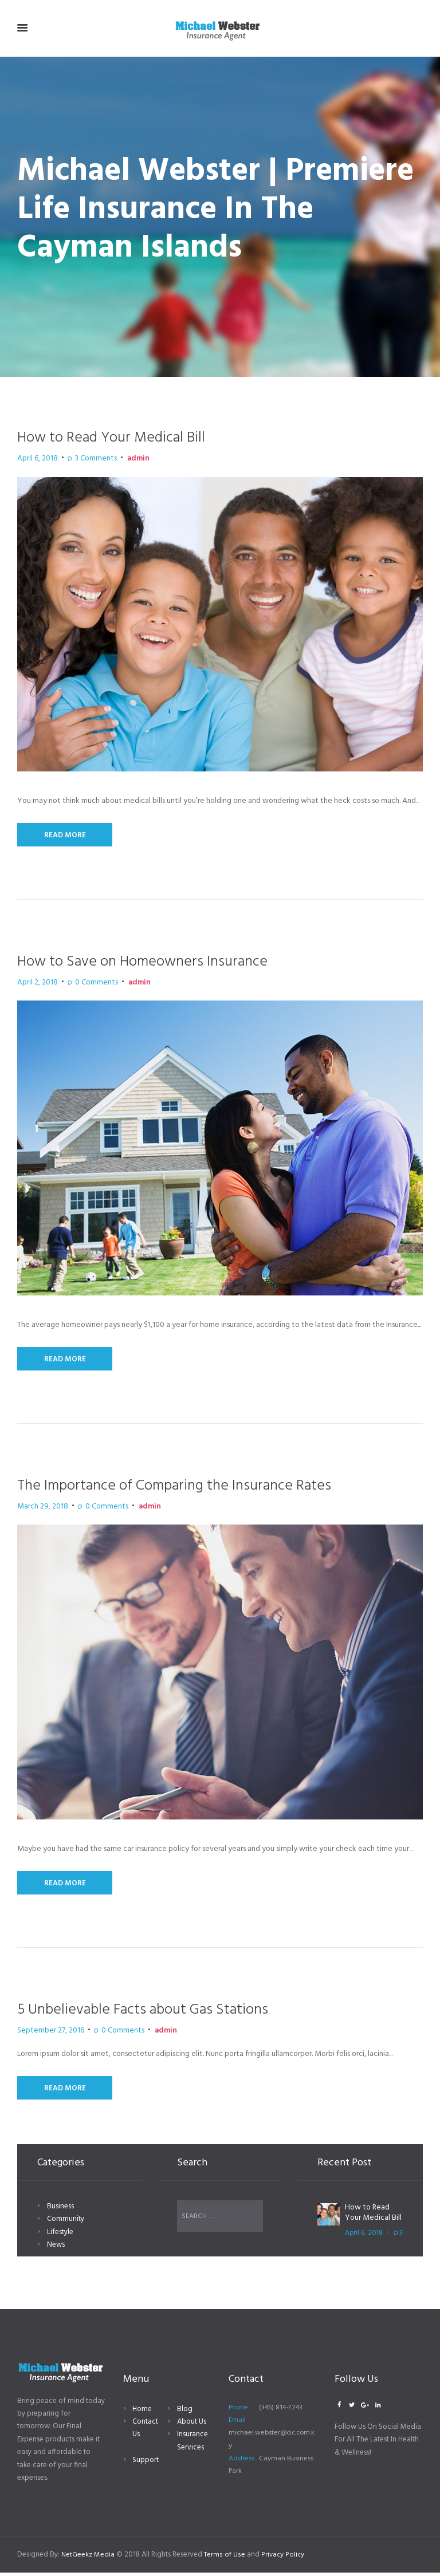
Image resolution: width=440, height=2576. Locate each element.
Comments (84, 459)
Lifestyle (60, 2238)
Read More (66, 835)
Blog (184, 2412)
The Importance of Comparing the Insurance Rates (195, 1488)
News (56, 2251)
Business (60, 2213)
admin (119, 459)
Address (241, 2462)
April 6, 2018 (34, 459)
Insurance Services (192, 2444)
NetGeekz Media (88, 2558)
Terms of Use (225, 2558)
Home (142, 2412)
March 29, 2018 (37, 1510)
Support (145, 2463)
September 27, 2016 (43, 2035)
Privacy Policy (284, 2558)
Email (237, 2423)
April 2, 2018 (34, 984)
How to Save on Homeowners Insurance (159, 962)
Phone (238, 2410)
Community (65, 2225)
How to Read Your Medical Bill (124, 437)
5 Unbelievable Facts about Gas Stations (159, 2013)
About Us (191, 2425)
